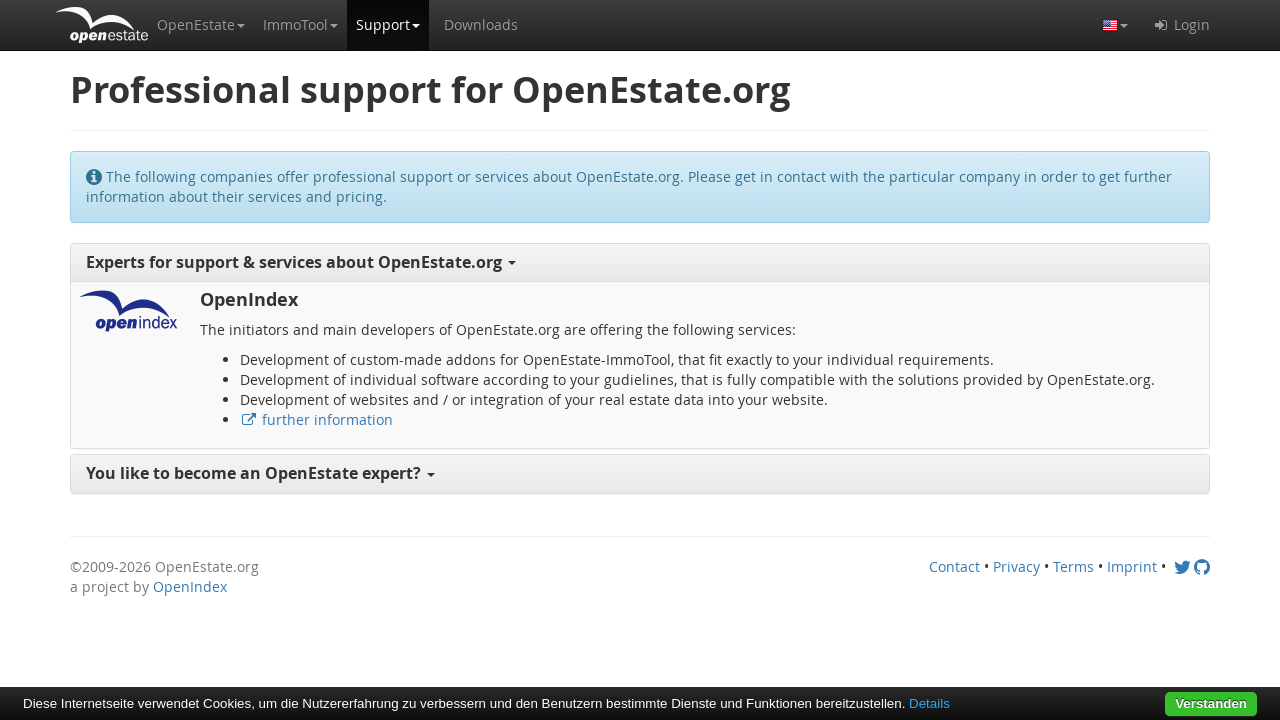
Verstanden (1211, 703)
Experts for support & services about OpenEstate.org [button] (301, 262)
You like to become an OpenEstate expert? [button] (260, 473)
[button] (201, 25)
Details (929, 703)
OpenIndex (190, 586)
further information (316, 419)
